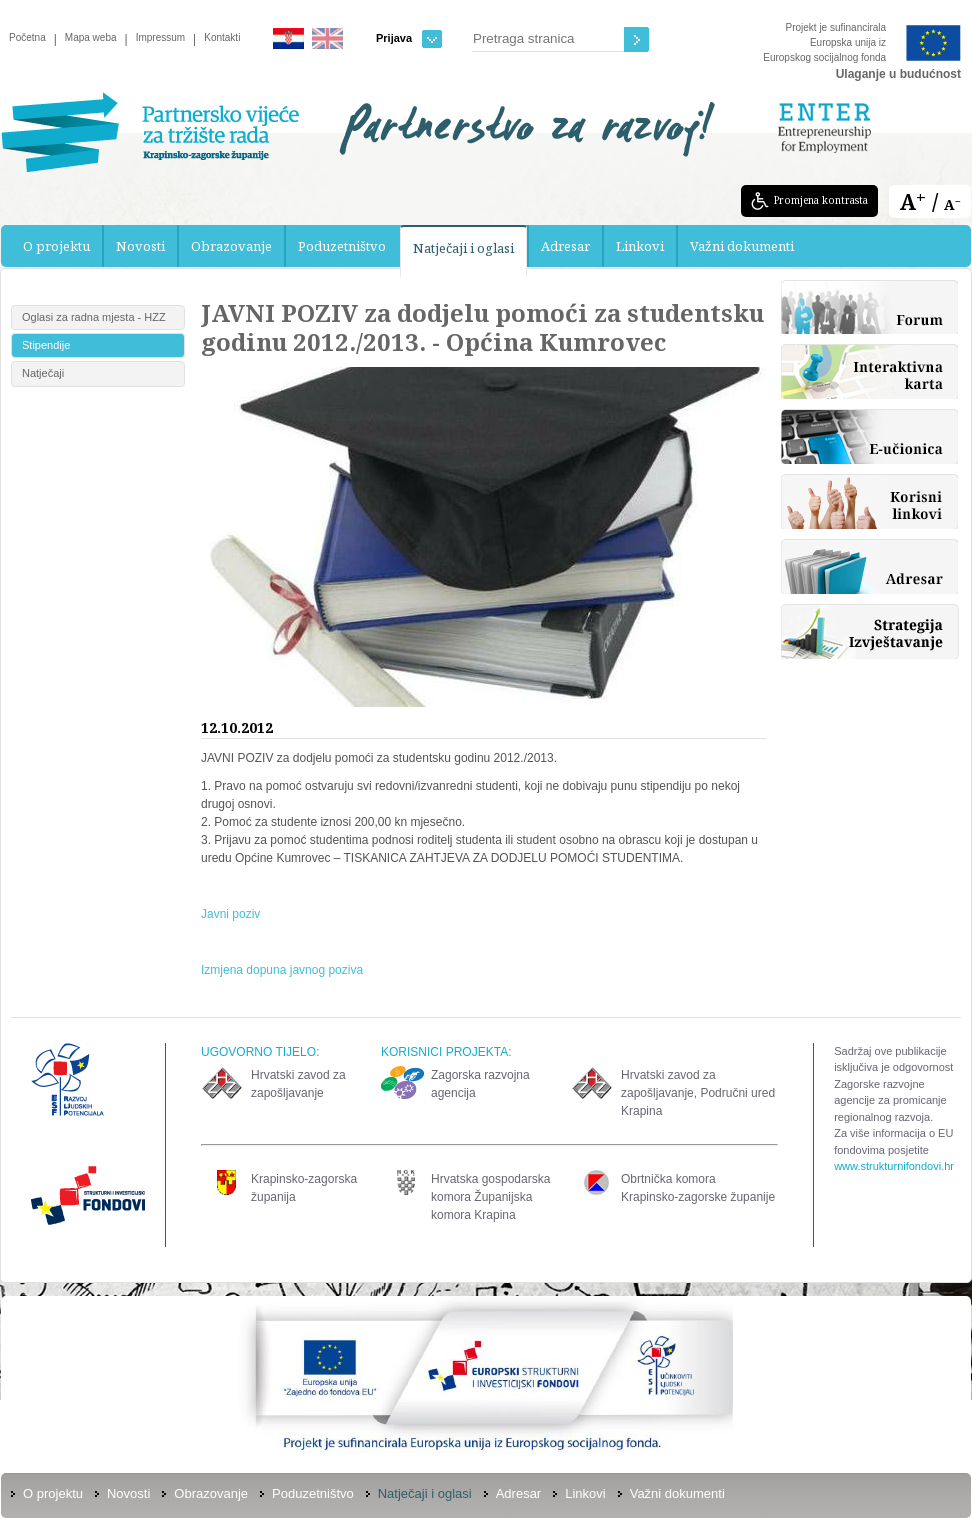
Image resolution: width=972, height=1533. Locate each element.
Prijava (409, 38)
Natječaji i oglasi (463, 248)
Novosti (140, 246)
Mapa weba (91, 37)
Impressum (160, 37)
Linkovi (640, 246)
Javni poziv (230, 914)
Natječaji (43, 373)
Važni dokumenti (742, 246)
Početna (27, 37)
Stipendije (46, 345)
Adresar (565, 246)
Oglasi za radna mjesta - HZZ (94, 317)
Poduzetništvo (342, 246)
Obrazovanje (231, 246)
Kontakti (222, 37)
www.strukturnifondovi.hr (894, 1166)
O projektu (56, 246)
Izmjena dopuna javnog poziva (282, 970)
